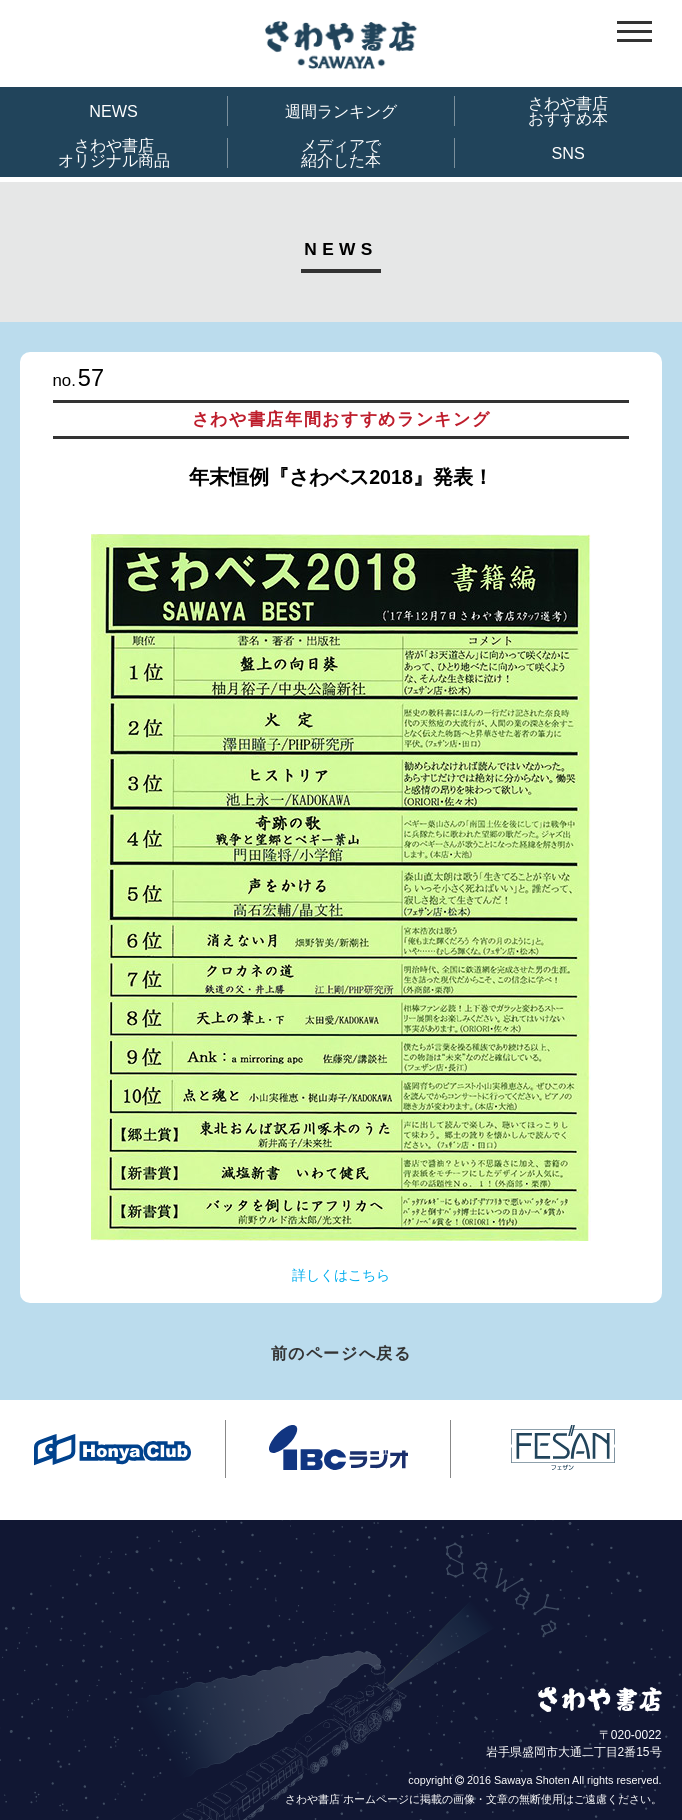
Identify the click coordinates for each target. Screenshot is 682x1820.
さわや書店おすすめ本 (568, 111)
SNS (568, 153)
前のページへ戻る (341, 1353)
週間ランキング (341, 111)
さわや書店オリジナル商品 (114, 153)
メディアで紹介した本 (341, 153)
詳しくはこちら (341, 1275)
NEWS (113, 111)
